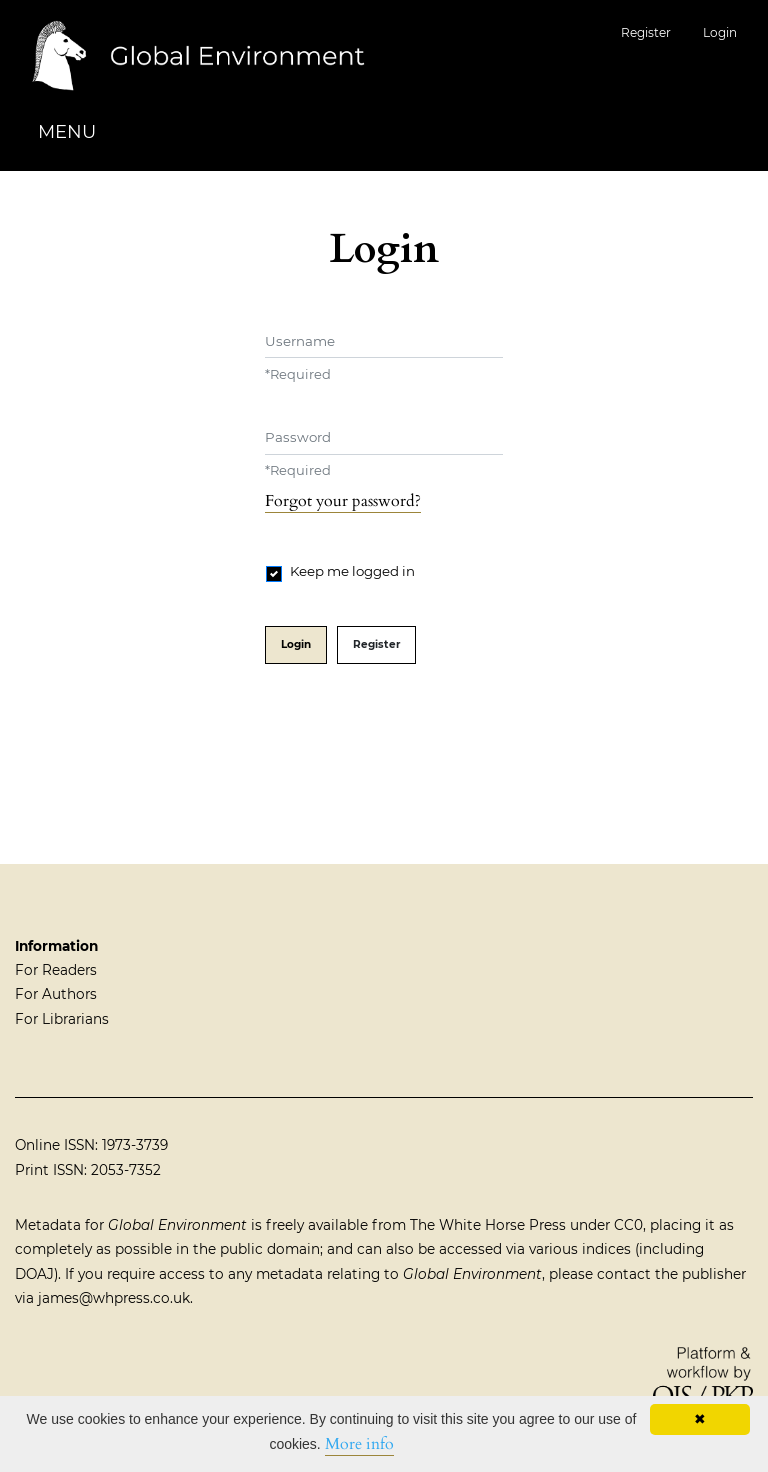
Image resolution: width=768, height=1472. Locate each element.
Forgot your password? (343, 501)
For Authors (56, 994)
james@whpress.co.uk (114, 1298)
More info (359, 1444)
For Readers (56, 970)
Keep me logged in (352, 571)
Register (646, 32)
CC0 (628, 1225)
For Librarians (62, 1019)
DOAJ (34, 1274)
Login (720, 32)
